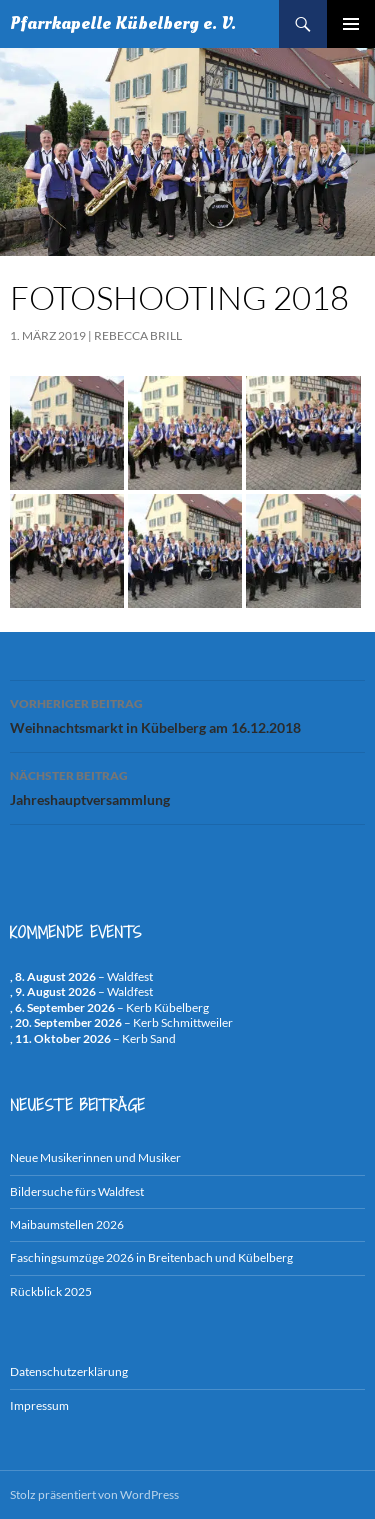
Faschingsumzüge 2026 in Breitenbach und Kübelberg (151, 1257)
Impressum (39, 1405)
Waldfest (130, 976)
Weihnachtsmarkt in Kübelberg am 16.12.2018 (187, 714)
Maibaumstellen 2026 (67, 1224)
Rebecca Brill (138, 335)
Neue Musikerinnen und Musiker (95, 1157)
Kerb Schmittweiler (183, 1022)
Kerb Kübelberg (167, 1007)
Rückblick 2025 (51, 1291)
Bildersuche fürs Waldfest (77, 1191)
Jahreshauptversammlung (187, 786)
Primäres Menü (351, 24)
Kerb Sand (149, 1038)
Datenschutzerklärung (69, 1371)
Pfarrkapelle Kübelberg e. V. (123, 23)
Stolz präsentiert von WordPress (94, 1494)
